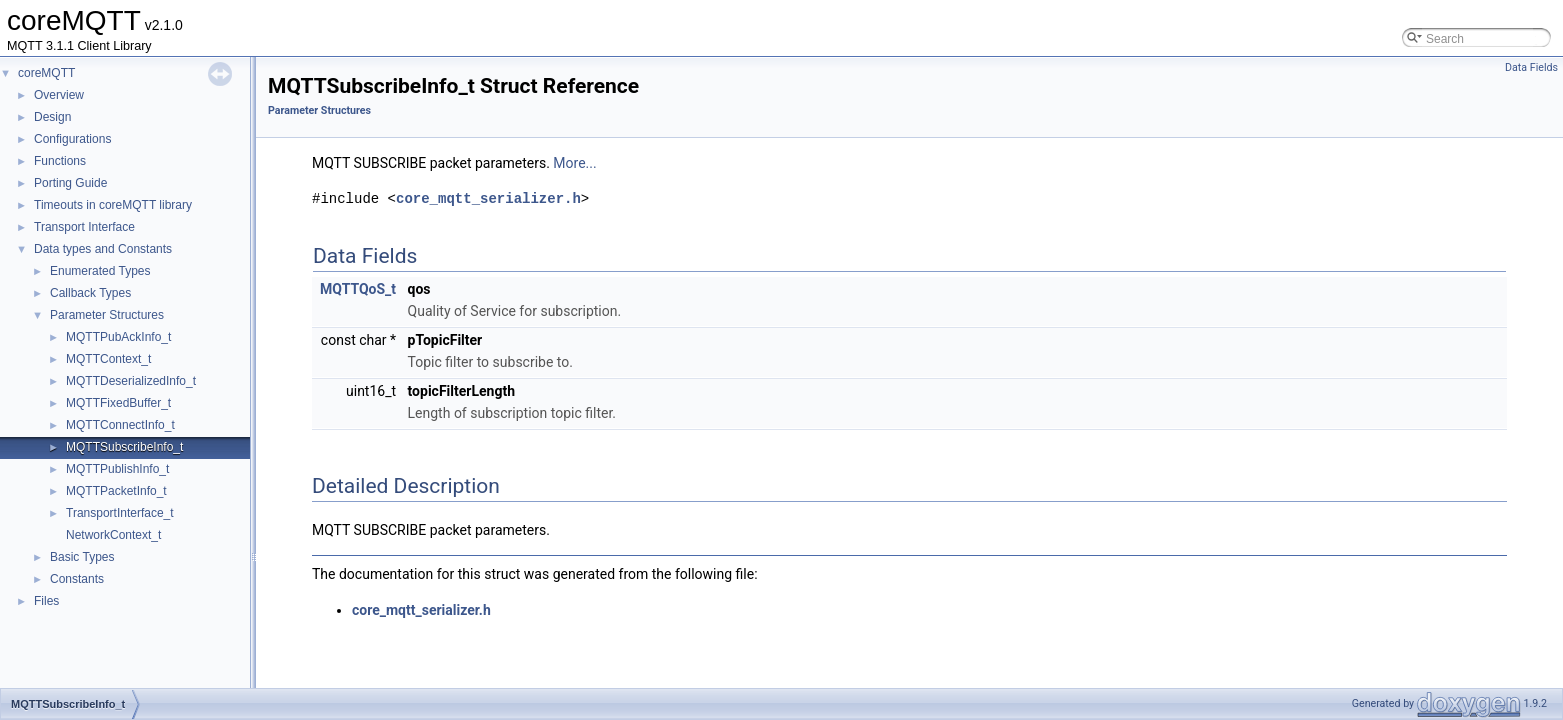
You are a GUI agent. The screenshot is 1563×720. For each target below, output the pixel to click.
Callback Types (90, 293)
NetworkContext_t (113, 535)
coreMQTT (46, 73)
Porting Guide (70, 183)
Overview (59, 95)
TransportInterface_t (120, 513)
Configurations (72, 139)
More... (574, 163)
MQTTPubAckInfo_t (118, 337)
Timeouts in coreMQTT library (113, 205)
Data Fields (1531, 67)
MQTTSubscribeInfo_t (124, 447)
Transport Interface (84, 227)
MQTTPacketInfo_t (116, 491)
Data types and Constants (103, 249)
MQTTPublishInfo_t (117, 469)
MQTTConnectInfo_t (120, 425)
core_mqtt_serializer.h (488, 198)
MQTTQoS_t (358, 289)
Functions (60, 161)
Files (46, 601)
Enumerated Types (100, 271)
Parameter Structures (107, 315)
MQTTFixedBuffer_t (118, 403)
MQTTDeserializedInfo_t (131, 381)
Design (52, 117)
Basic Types (82, 557)
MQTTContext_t (108, 359)
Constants (77, 579)
